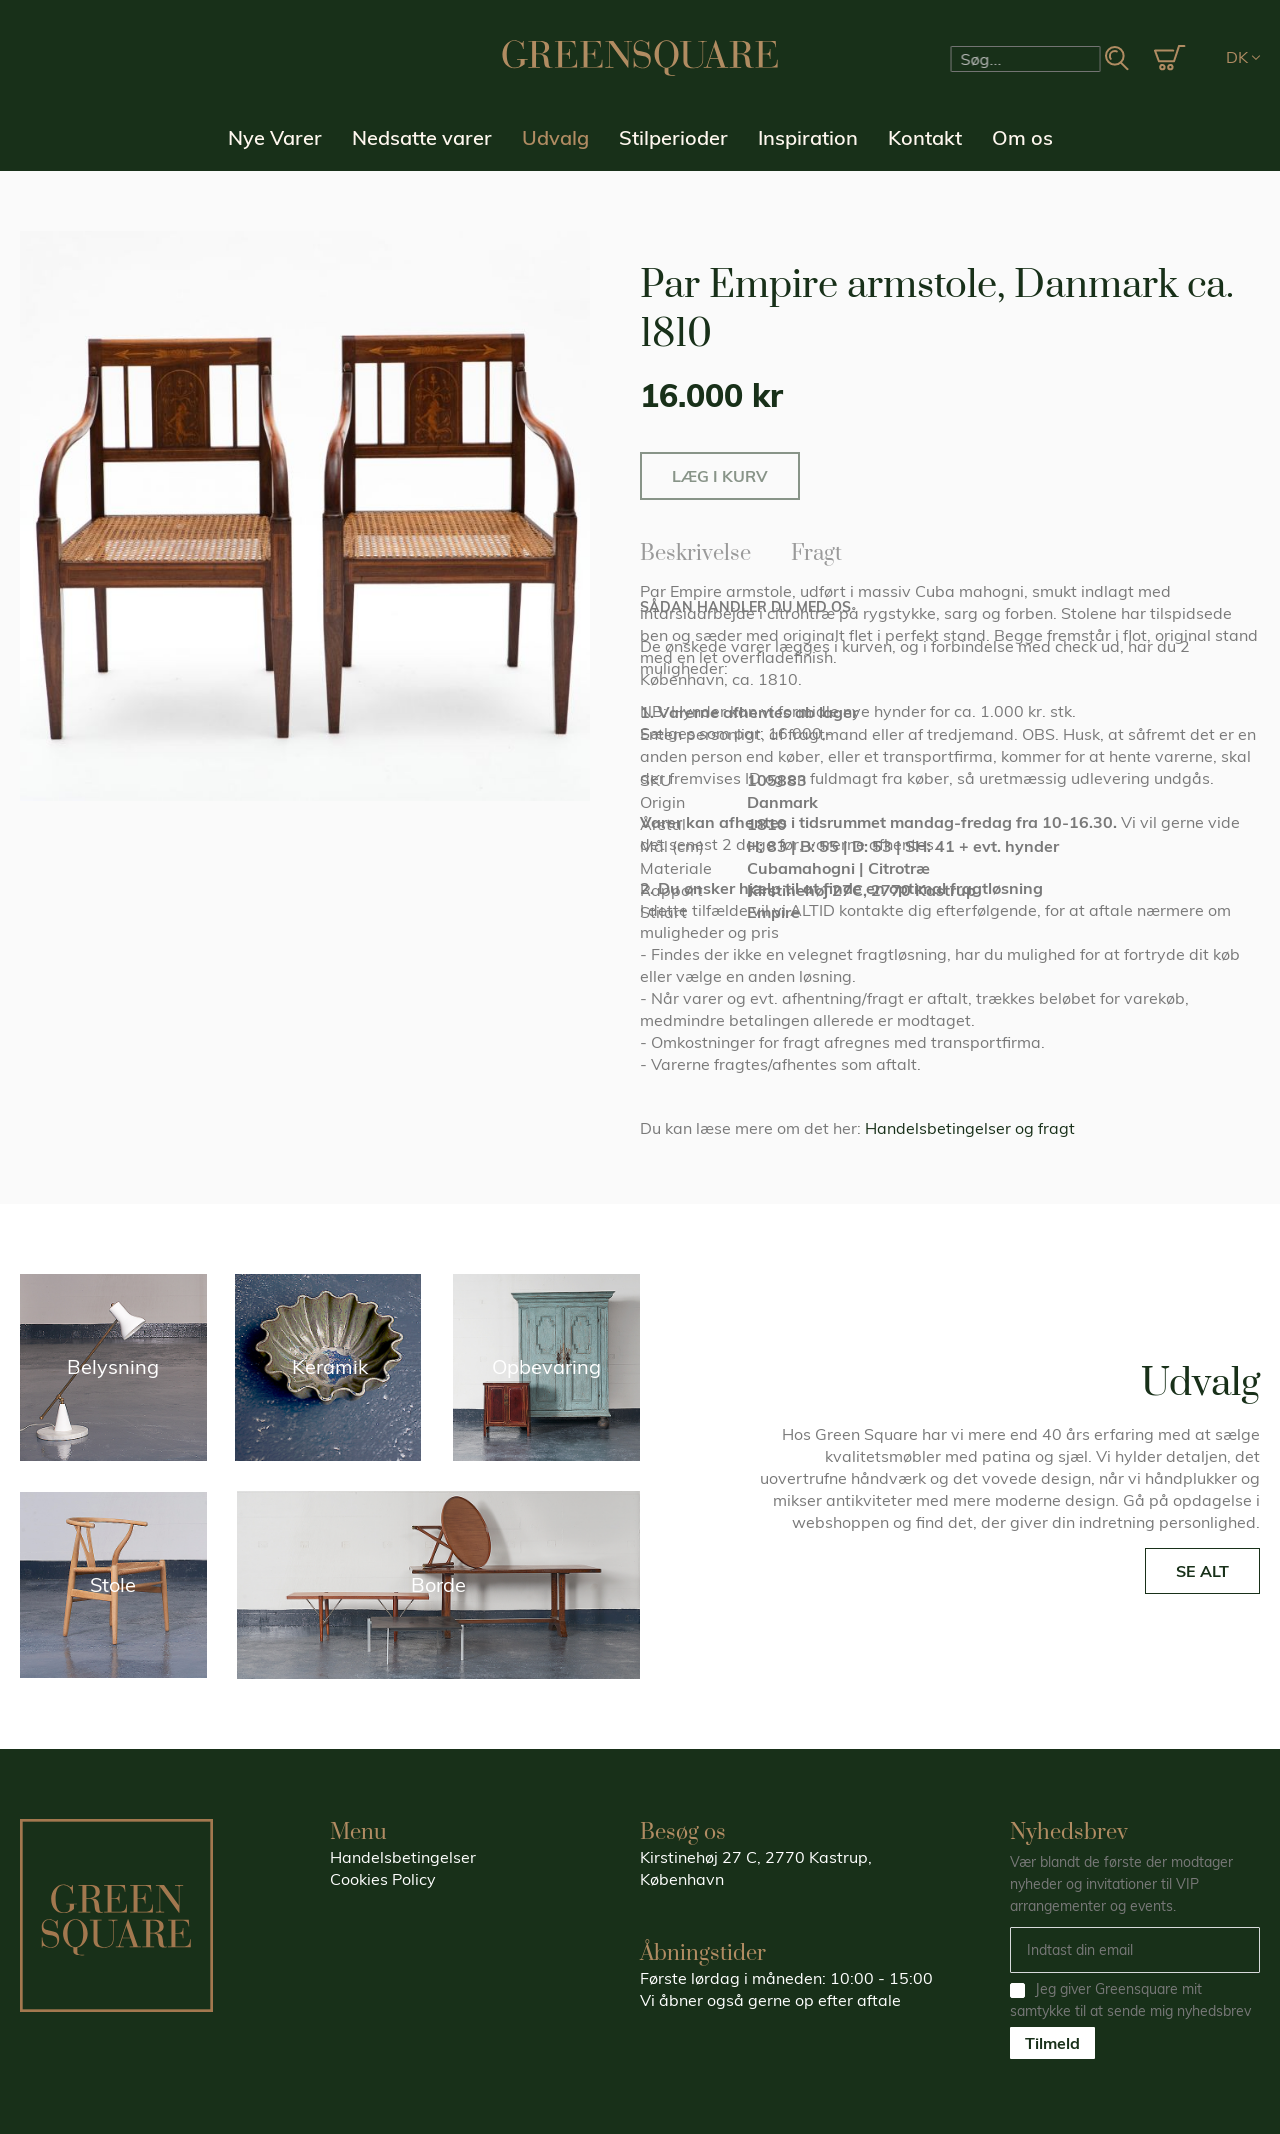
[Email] (1135, 1950)
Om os (1022, 137)
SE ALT (1202, 1571)
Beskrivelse (695, 550)
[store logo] (640, 58)
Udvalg (555, 137)
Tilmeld (1052, 2043)
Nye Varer (275, 137)
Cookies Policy (383, 1879)
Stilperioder (673, 137)
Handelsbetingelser (403, 1857)
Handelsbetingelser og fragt (970, 1128)
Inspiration (808, 137)
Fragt (816, 550)
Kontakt (925, 137)
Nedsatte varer (422, 137)
